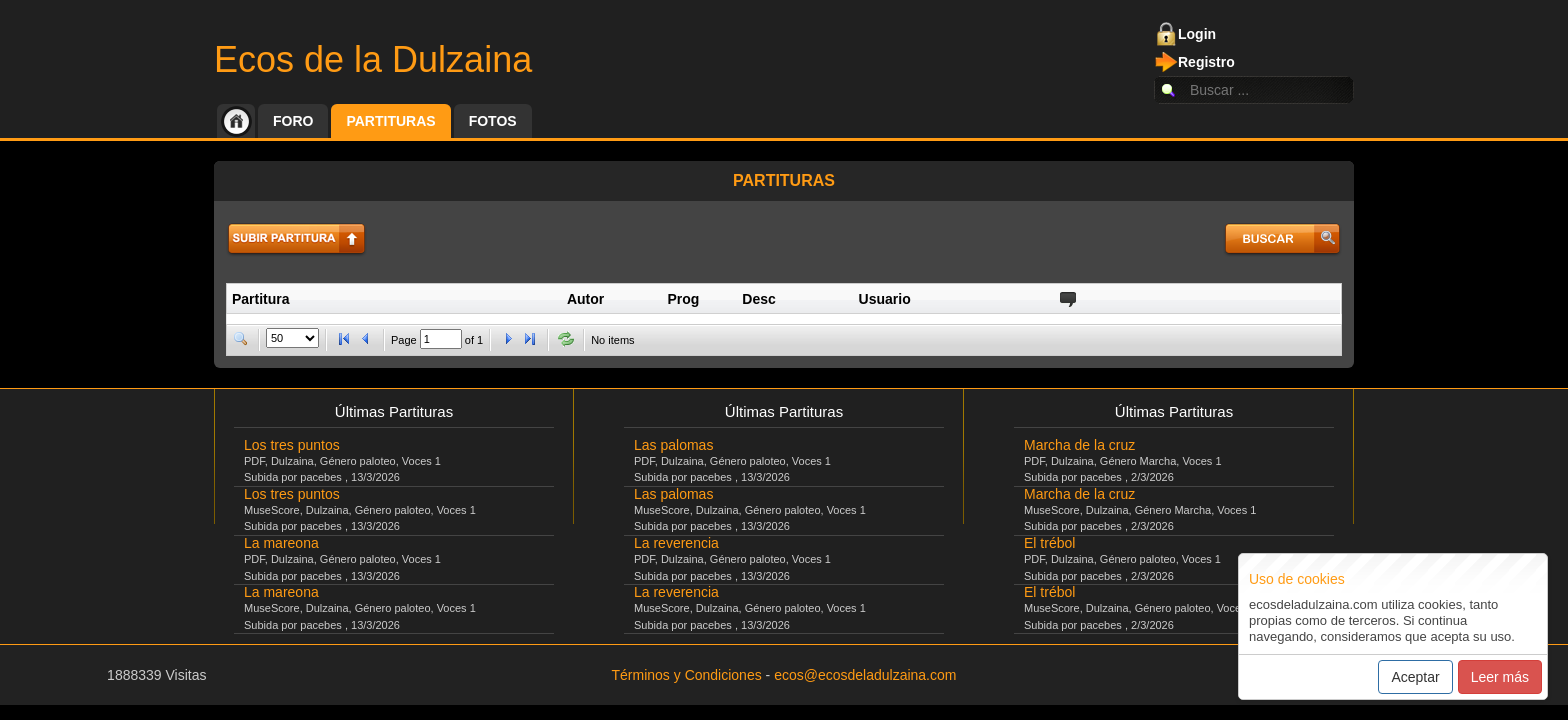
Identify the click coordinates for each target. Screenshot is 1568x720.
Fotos (493, 121)
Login (1197, 34)
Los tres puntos (292, 445)
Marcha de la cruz (1079, 445)
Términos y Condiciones (687, 675)
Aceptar (1415, 677)
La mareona (281, 543)
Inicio (236, 121)
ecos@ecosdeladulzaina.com (865, 675)
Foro (293, 121)
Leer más (1500, 677)
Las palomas (673, 445)
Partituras (390, 121)
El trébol (1049, 543)
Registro (1206, 62)
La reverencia (676, 543)
